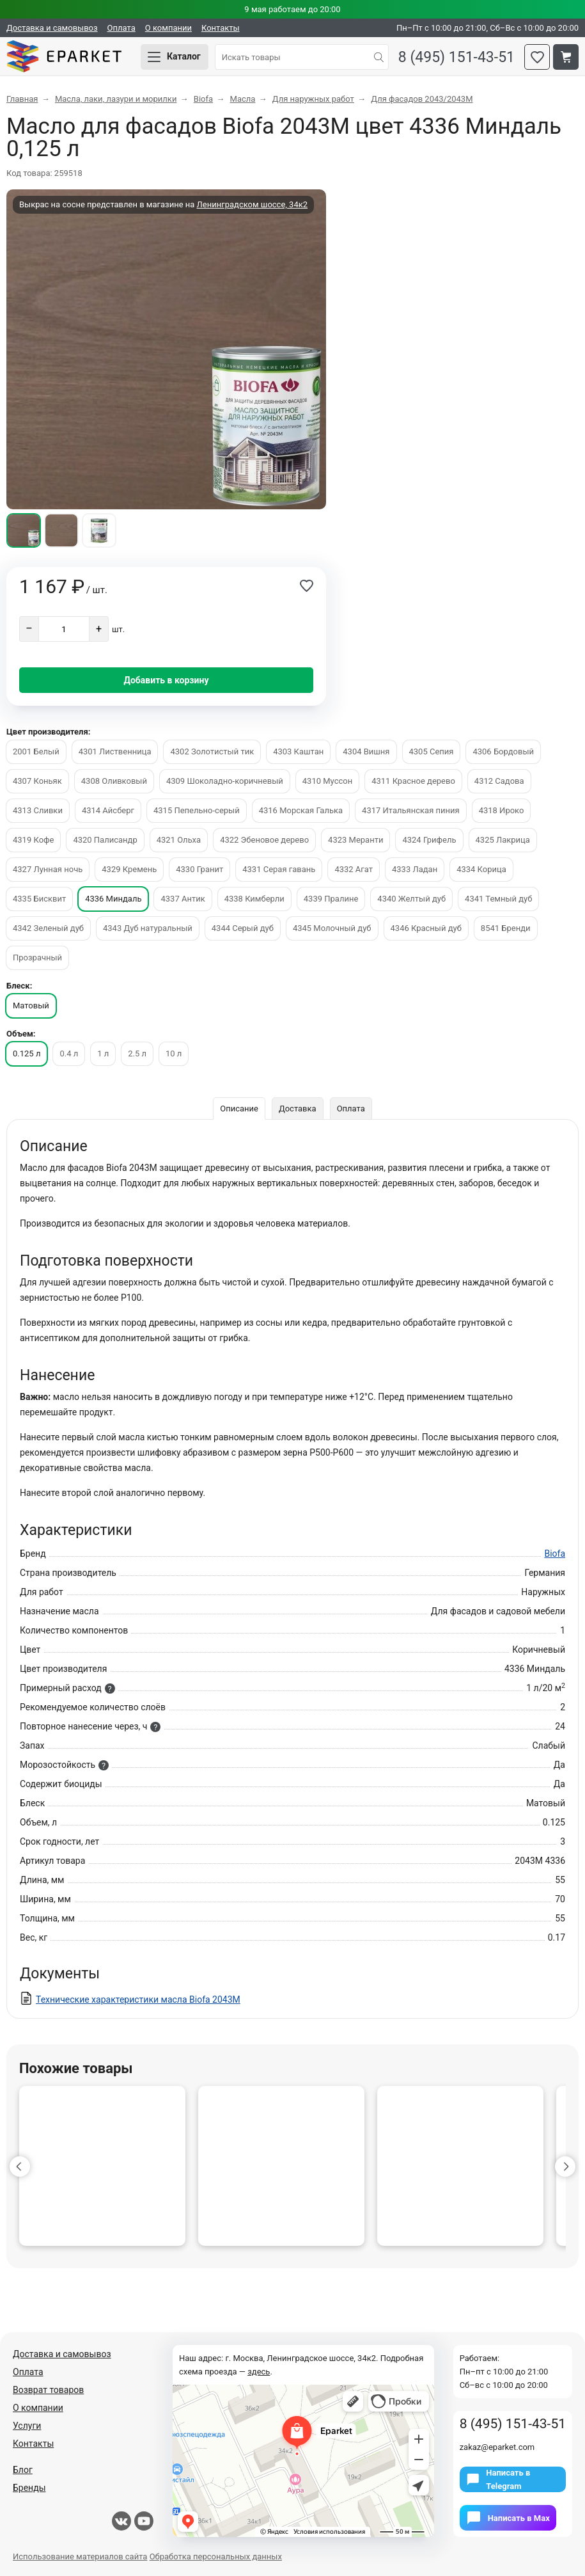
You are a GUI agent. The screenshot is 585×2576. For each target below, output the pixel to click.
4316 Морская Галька (301, 810)
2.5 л (137, 1053)
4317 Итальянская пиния (411, 810)
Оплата (121, 28)
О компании (168, 28)
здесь (258, 2371)
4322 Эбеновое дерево (264, 840)
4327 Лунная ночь (47, 869)
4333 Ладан (414, 869)
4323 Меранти (355, 840)
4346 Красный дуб (426, 928)
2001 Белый (36, 751)
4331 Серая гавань (278, 869)
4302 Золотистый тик (212, 751)
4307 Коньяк (37, 781)
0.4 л (68, 1053)
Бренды (29, 2488)
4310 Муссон (327, 781)
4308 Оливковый (114, 781)
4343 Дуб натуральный (147, 928)
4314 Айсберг (108, 810)
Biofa (554, 1553)
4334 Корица (481, 869)
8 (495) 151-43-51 (456, 57)
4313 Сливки (38, 810)
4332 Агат (353, 869)
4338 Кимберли (254, 898)
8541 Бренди (506, 928)
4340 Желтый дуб (411, 898)
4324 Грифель (429, 840)
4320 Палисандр (105, 840)
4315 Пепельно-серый (196, 810)
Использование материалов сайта (80, 2556)
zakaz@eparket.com (497, 2447)
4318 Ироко (501, 810)
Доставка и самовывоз (52, 28)
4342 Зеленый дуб (48, 928)
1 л (103, 1053)
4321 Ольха (179, 840)
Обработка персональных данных (216, 2556)
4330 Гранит (199, 869)
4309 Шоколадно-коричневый (224, 781)
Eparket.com (63, 57)
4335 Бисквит (39, 898)
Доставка (297, 1108)
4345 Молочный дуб (332, 928)
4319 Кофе (33, 840)
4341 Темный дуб (498, 898)
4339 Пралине (331, 898)
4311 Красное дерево (413, 781)
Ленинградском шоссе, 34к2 (252, 204)
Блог (23, 2470)
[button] (20, 2166)
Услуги (27, 2426)
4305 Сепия (431, 751)
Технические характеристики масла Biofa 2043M (138, 1999)
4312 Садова (499, 781)
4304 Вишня (366, 751)
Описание (239, 1108)
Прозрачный (37, 957)
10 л (174, 1053)
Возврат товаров (48, 2390)
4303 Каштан (298, 751)
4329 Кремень (129, 869)
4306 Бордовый (503, 751)
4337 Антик (182, 898)
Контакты (220, 28)
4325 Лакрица (503, 840)
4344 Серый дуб (243, 928)
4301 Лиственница (115, 751)
